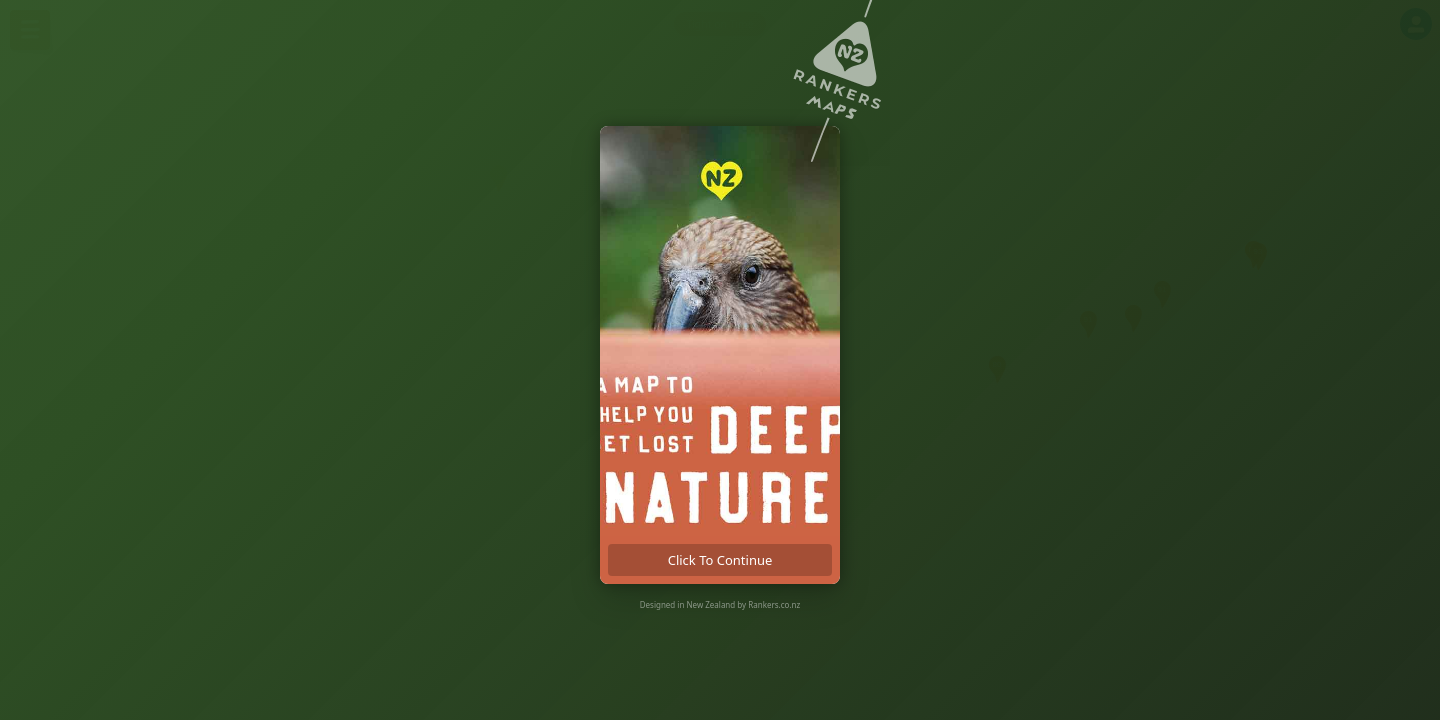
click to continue (720, 560)
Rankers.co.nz (774, 604)
